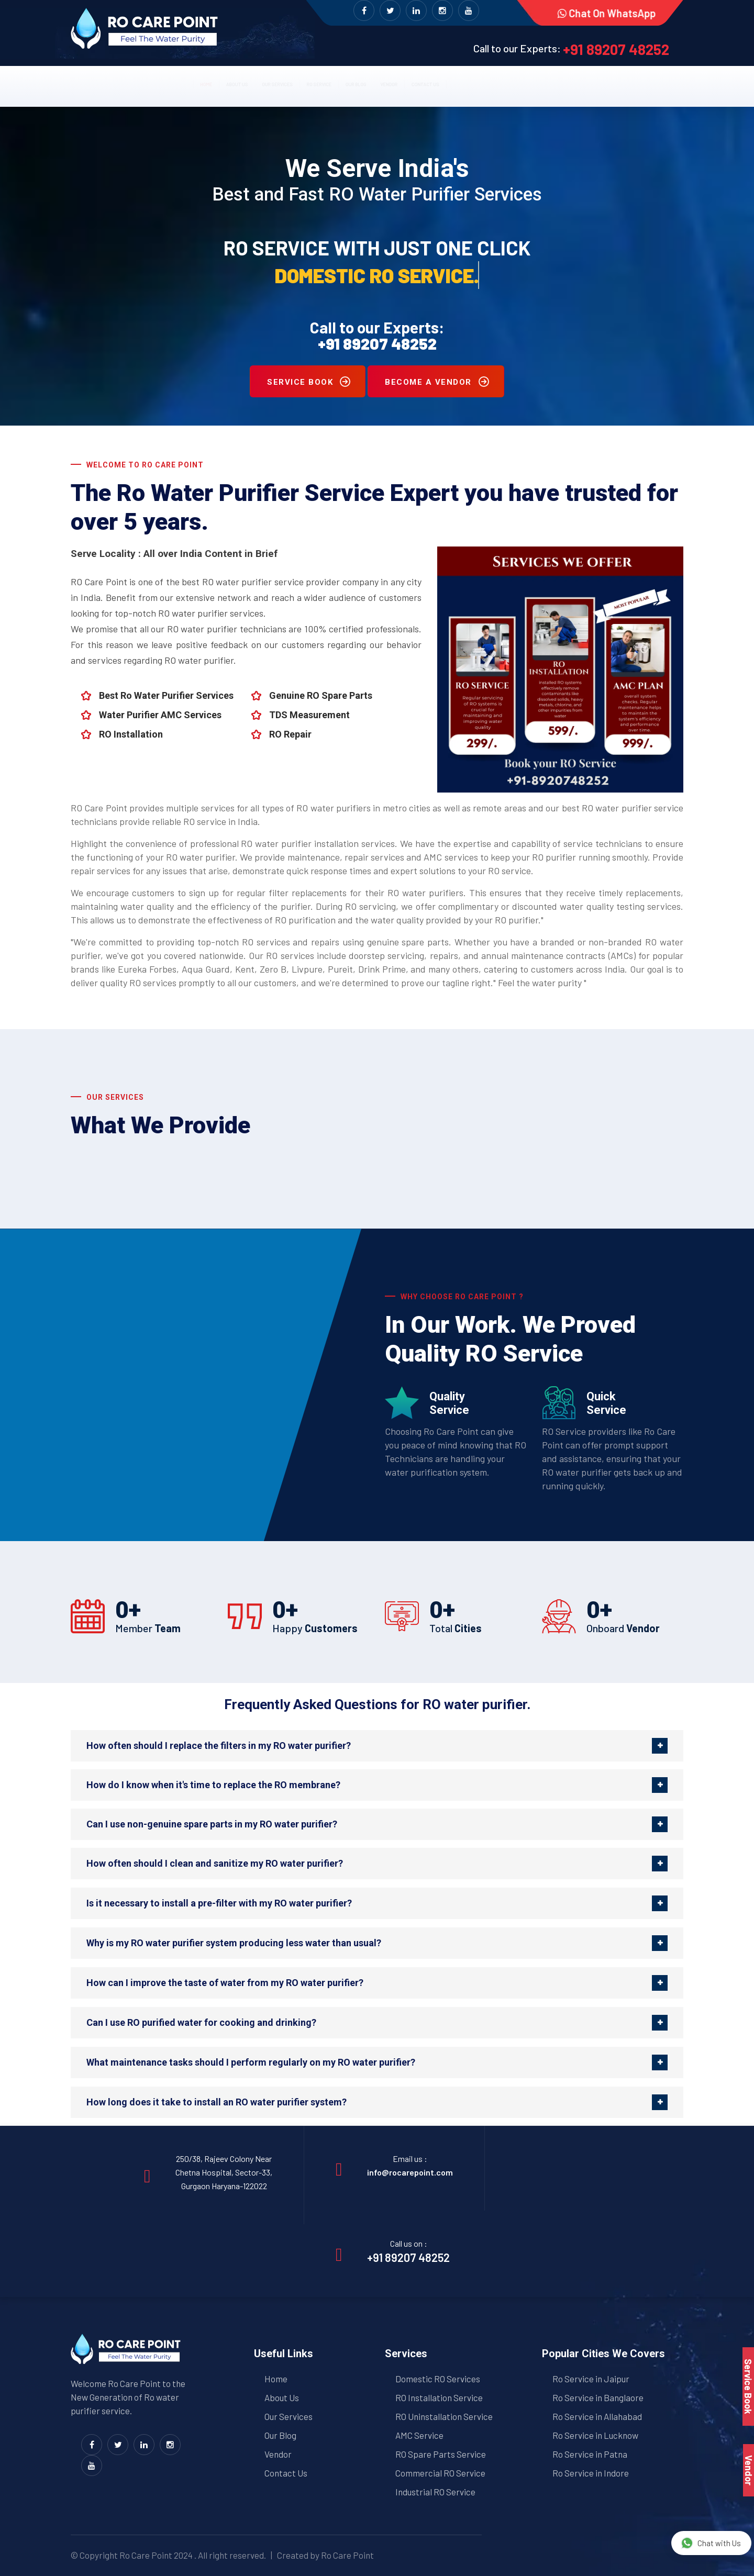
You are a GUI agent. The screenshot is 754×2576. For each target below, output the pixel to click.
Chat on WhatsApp (605, 13)
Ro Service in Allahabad (597, 2416)
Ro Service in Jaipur (590, 2378)
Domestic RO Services (437, 2378)
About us (164, 82)
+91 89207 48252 (616, 49)
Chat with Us (711, 2543)
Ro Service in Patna (589, 2454)
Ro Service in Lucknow (595, 2435)
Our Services (241, 82)
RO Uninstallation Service (444, 2416)
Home (106, 82)
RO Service (321, 82)
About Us (281, 2397)
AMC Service (419, 2435)
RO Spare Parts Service (440, 2454)
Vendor (454, 82)
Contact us (523, 82)
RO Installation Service (439, 2397)
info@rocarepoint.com (410, 2172)
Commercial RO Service (440, 2473)
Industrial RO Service (435, 2491)
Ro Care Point (145, 2555)
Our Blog (391, 82)
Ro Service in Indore (590, 2473)
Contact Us (285, 2473)
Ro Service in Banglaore (598, 2397)
